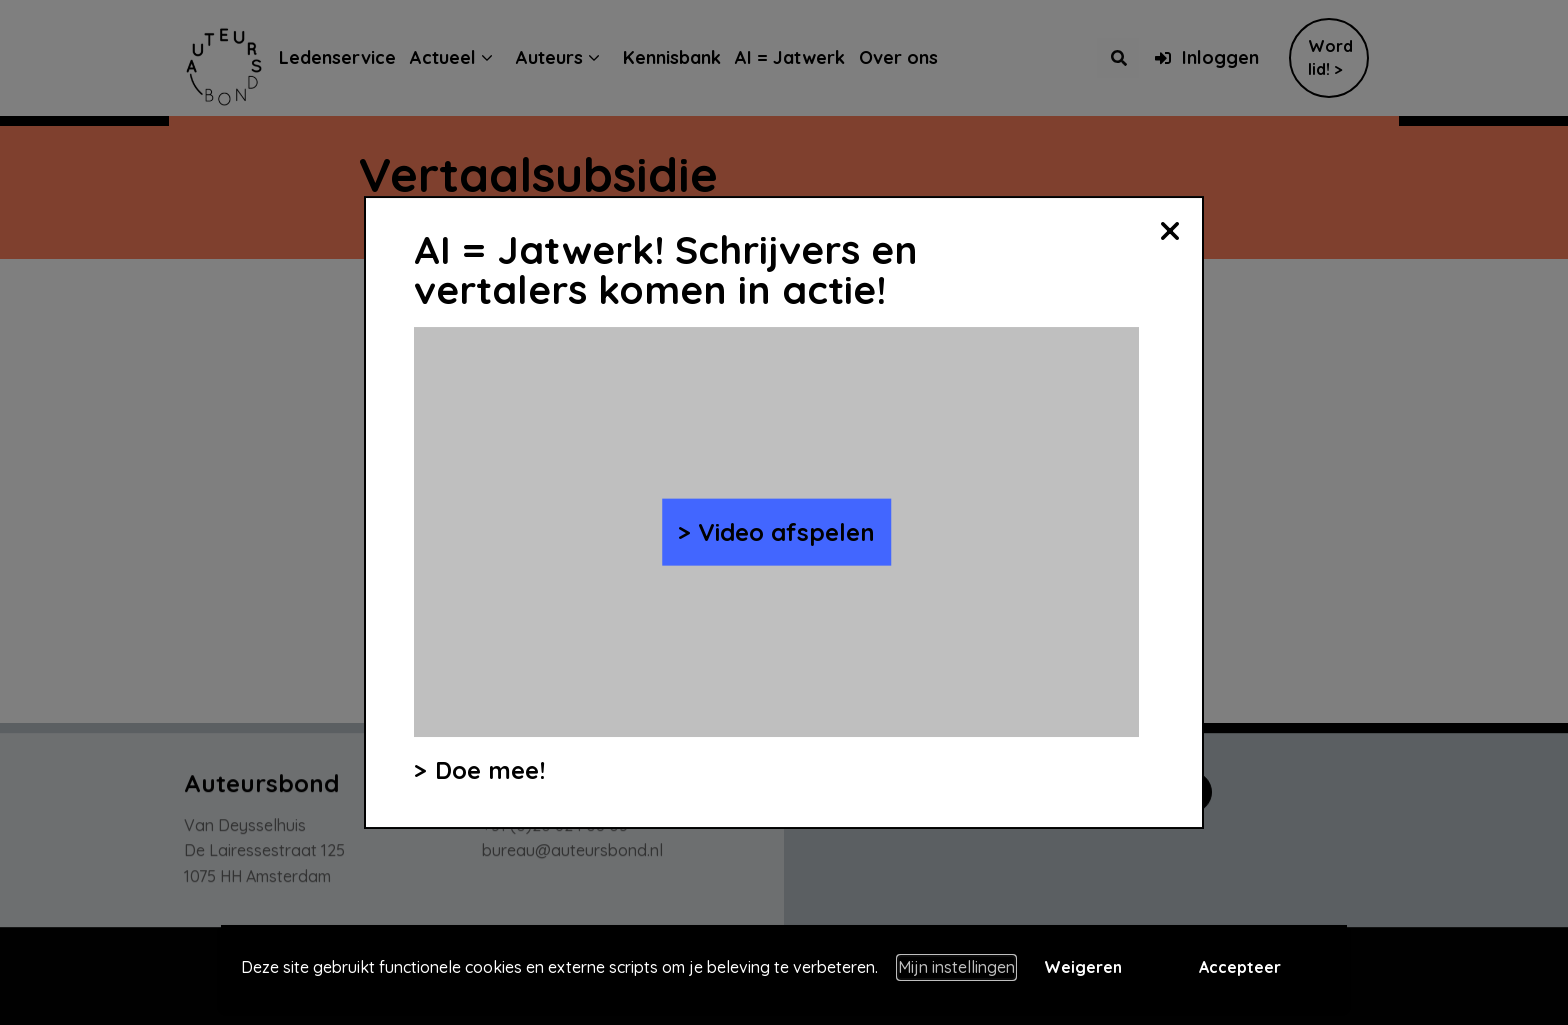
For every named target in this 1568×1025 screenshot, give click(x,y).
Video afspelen (786, 532)
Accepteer (1240, 967)
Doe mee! (490, 770)
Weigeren (1083, 967)
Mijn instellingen (956, 967)
